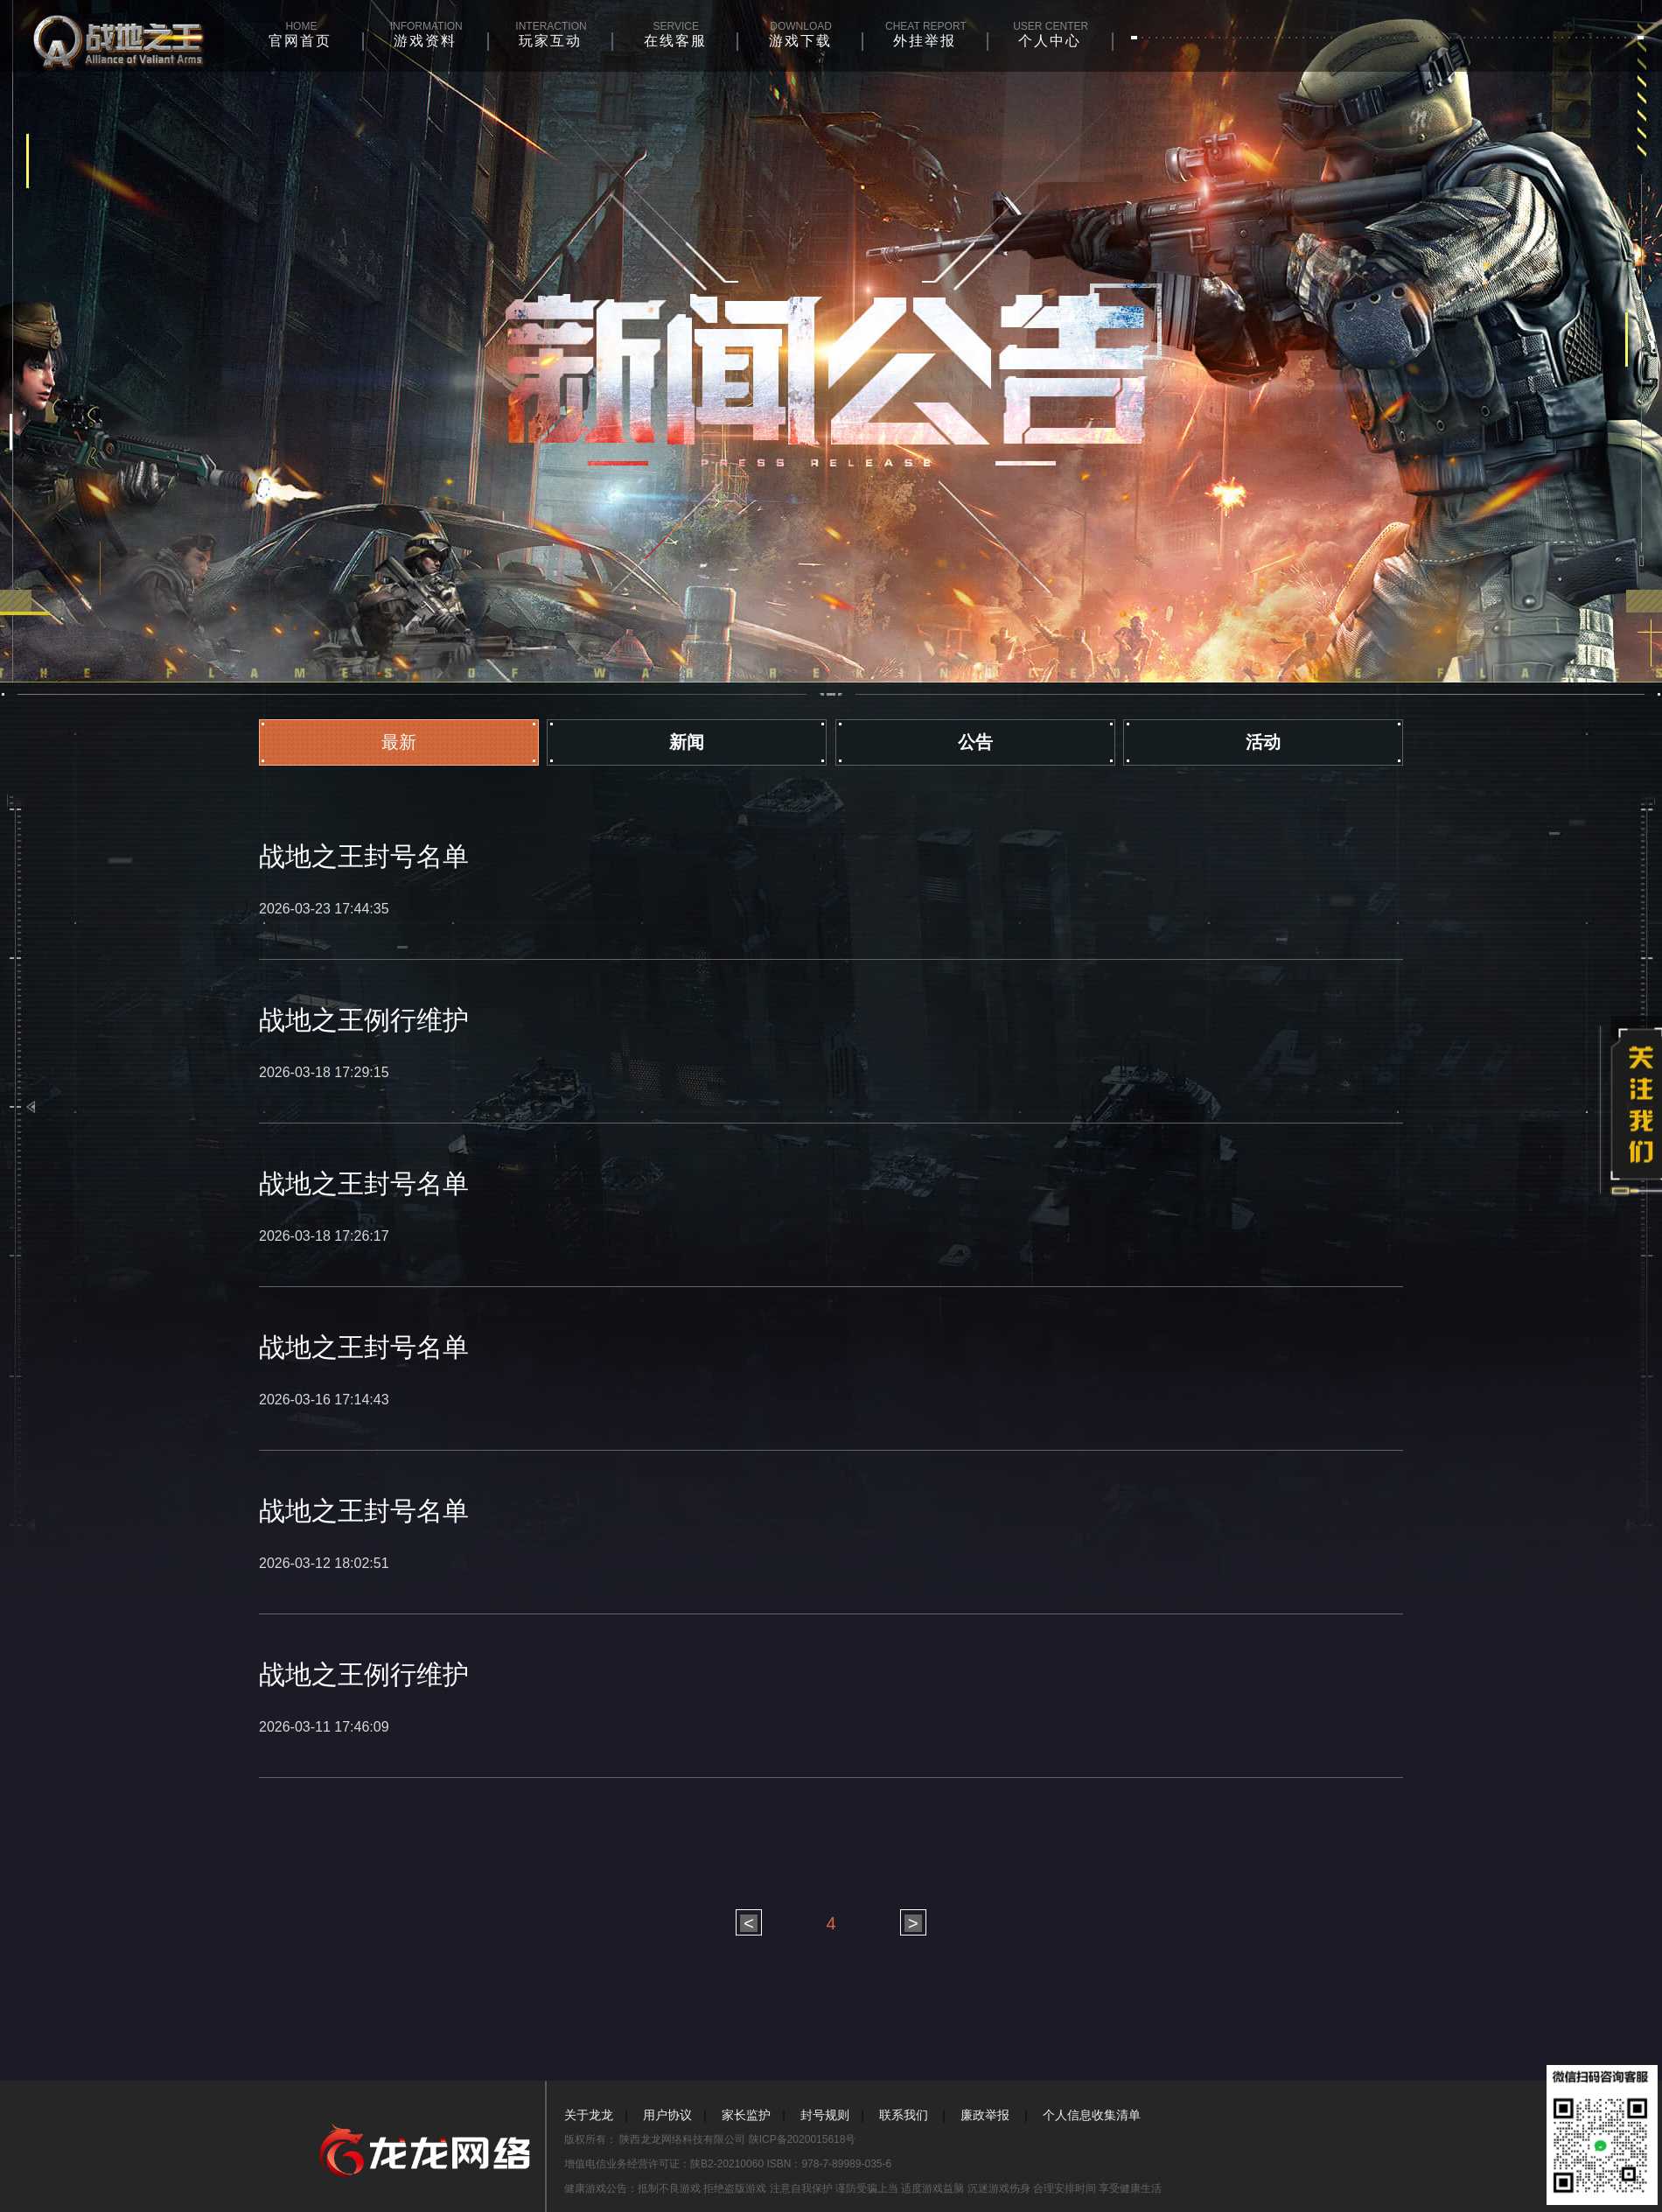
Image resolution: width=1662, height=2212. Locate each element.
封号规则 (824, 2115)
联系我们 (903, 2115)
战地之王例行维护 (364, 1019)
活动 (1263, 742)
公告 (975, 742)
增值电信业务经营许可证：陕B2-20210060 (665, 2164)
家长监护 (746, 2115)
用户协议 (667, 2115)
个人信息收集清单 (1092, 2115)
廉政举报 (984, 2115)
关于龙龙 (588, 2115)
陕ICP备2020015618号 (802, 2139)
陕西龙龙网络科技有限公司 (683, 2139)
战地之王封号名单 (364, 856)
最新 (398, 742)
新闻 (686, 742)
